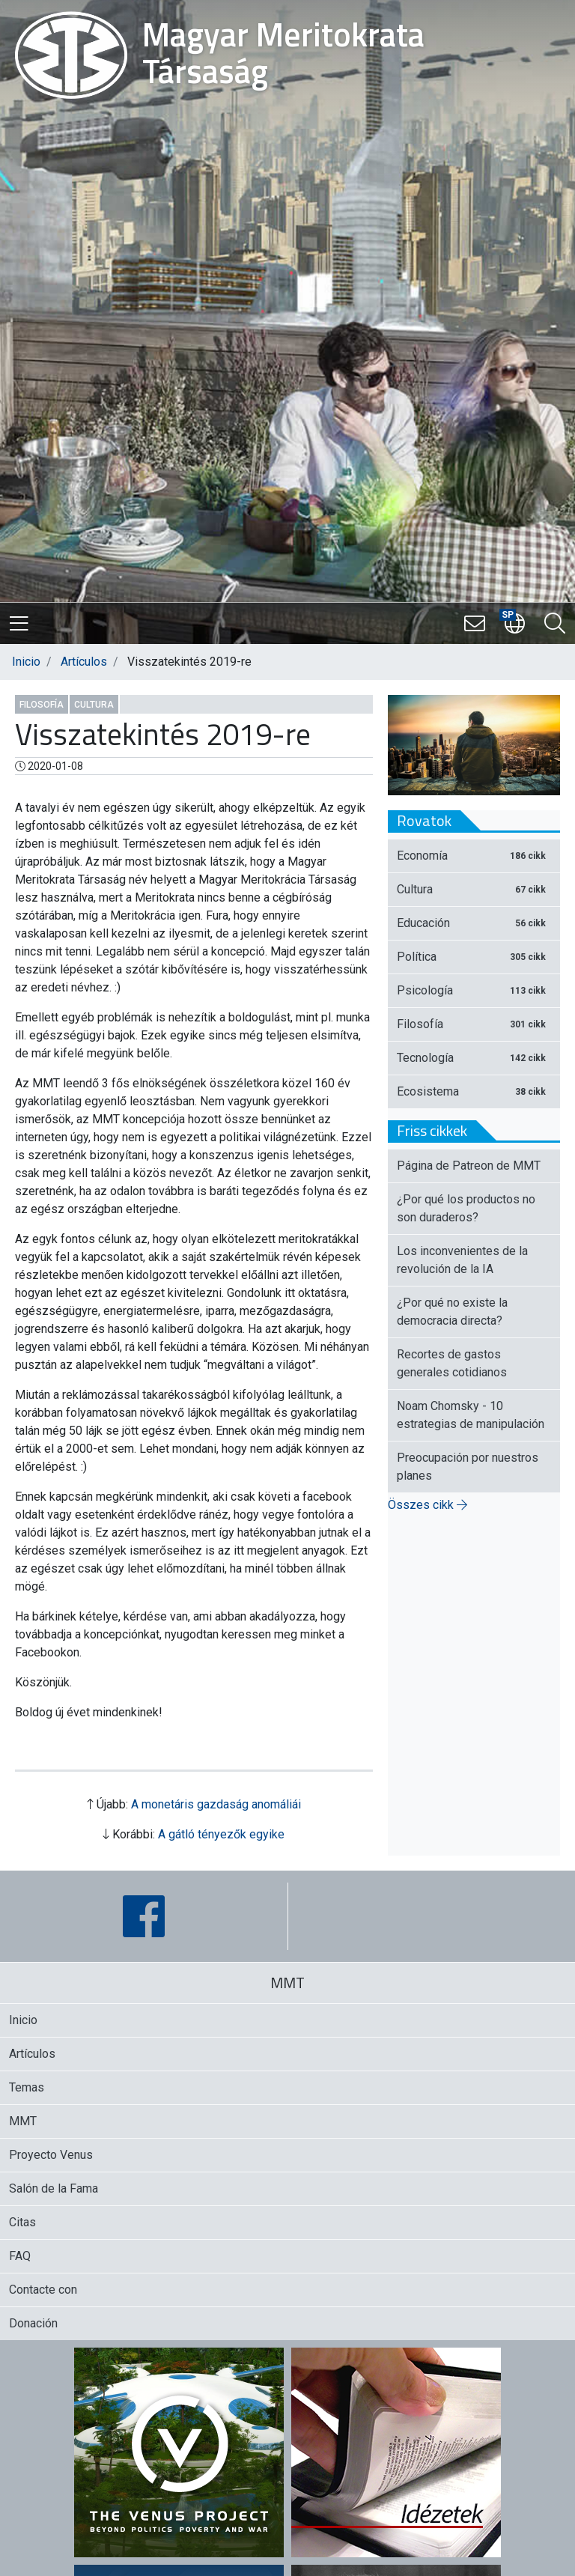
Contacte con (43, 2289)
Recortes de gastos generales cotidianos (452, 1363)
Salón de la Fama (53, 2188)
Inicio (26, 661)
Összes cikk (427, 1505)
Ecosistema (474, 1091)
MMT (23, 2121)
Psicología (474, 990)
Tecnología (474, 1058)
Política (474, 957)
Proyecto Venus (51, 2155)
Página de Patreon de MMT (469, 1165)
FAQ (20, 2256)
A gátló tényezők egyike (221, 1834)
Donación (33, 2323)
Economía (474, 855)
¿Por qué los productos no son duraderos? (466, 1208)
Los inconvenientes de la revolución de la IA (462, 1260)
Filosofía (41, 704)
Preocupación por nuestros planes (467, 1466)
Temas (26, 2087)
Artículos (84, 661)
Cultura (94, 704)
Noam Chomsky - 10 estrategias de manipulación (470, 1415)
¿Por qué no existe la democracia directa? (452, 1311)
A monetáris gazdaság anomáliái (216, 1804)
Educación (474, 923)
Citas (22, 2222)
